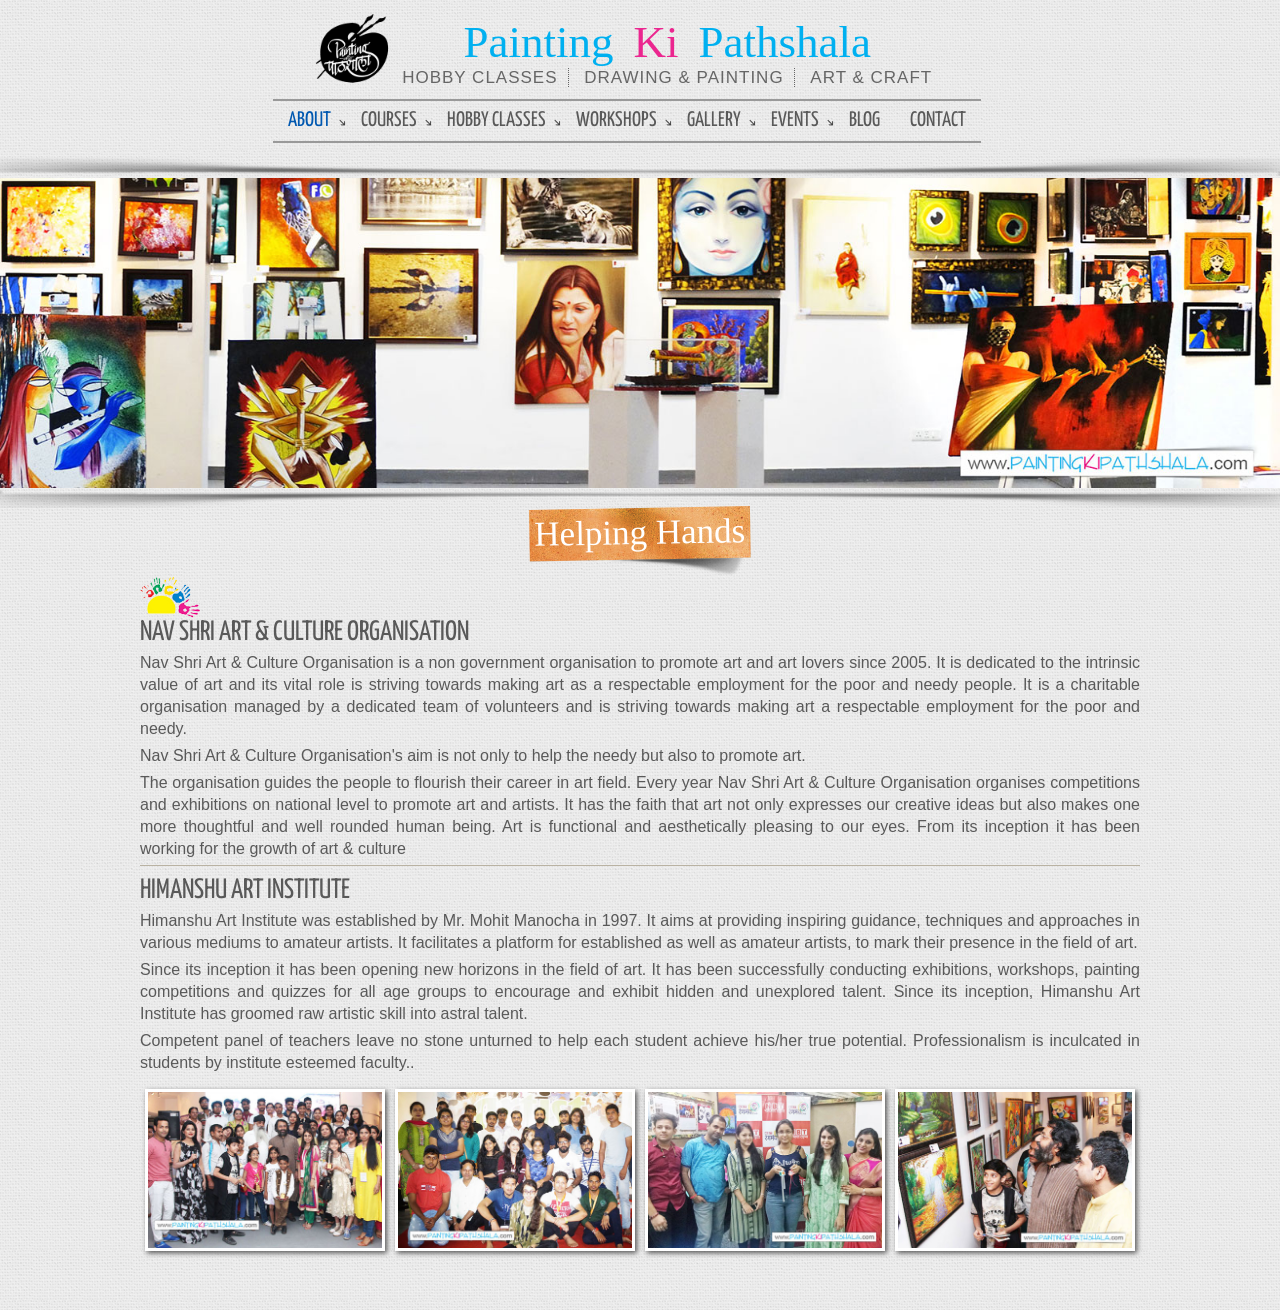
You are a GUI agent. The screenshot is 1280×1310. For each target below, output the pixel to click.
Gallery (714, 120)
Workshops (616, 120)
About (309, 120)
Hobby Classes (496, 120)
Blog (864, 120)
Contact (938, 120)
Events (795, 120)
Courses (389, 120)
